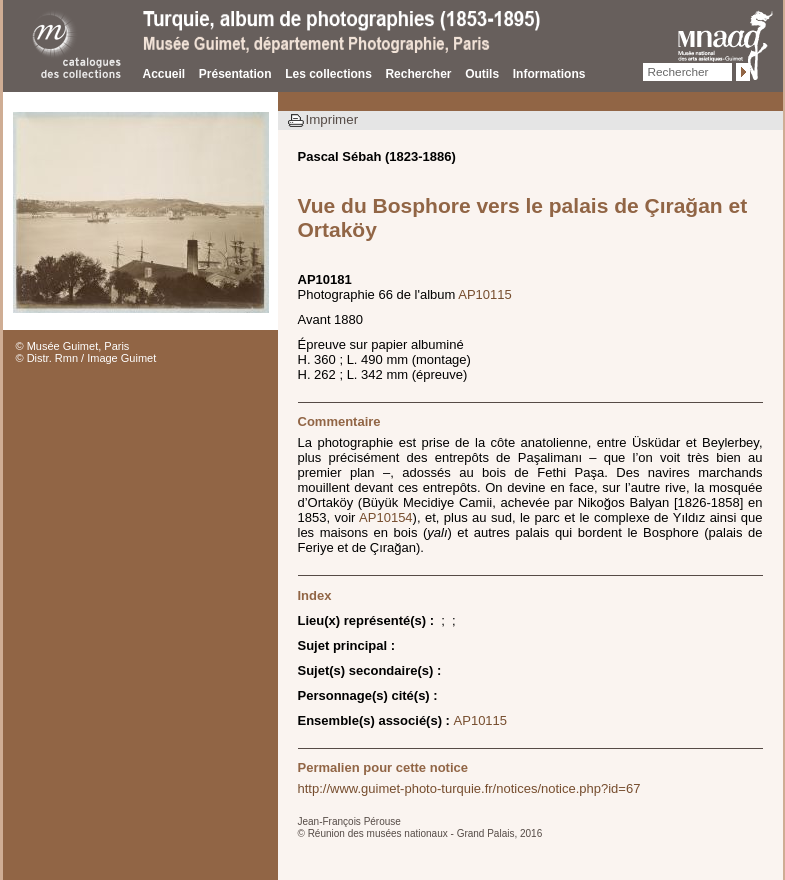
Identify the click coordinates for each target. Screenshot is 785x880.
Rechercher (418, 74)
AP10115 (485, 294)
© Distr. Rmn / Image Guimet (86, 358)
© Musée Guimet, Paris (73, 346)
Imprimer (332, 119)
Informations (549, 74)
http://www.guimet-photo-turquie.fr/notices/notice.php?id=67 (469, 788)
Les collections (328, 74)
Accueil (164, 74)
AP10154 (386, 517)
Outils (482, 74)
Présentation (235, 74)
